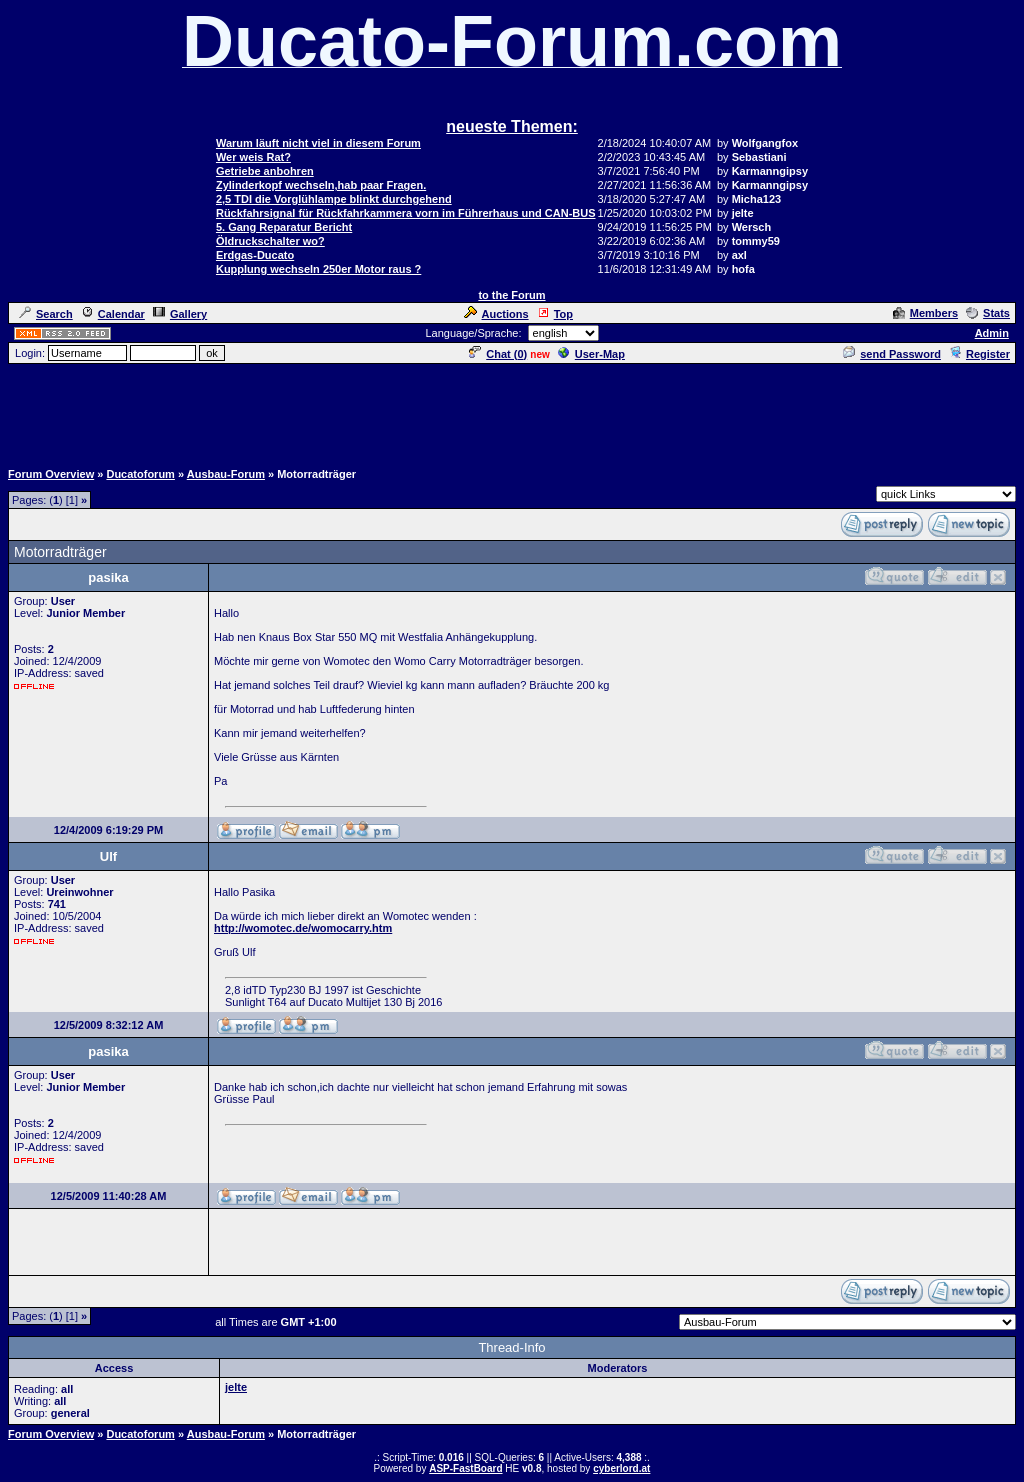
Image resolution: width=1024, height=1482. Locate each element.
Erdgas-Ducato (255, 255)
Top (555, 314)
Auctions (496, 314)
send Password (892, 354)
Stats (988, 313)
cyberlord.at (621, 1468)
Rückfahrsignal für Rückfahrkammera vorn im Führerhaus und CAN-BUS (406, 213)
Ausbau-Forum (226, 474)
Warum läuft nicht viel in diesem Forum (318, 143)
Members (925, 313)
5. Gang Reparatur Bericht (284, 227)
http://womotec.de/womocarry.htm (303, 928)
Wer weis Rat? (253, 157)
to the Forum (511, 295)
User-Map (591, 354)
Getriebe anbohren (265, 171)
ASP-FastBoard (465, 1468)
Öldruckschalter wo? (270, 241)
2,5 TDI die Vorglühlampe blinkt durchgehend (334, 199)
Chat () (498, 354)
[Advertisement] (512, 411)
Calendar (113, 314)
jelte (236, 1387)
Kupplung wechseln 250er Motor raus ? (318, 269)
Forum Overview (51, 474)
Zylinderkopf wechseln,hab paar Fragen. (321, 185)
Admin (992, 333)
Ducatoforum (140, 474)
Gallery (180, 314)
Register (979, 354)
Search (46, 314)
